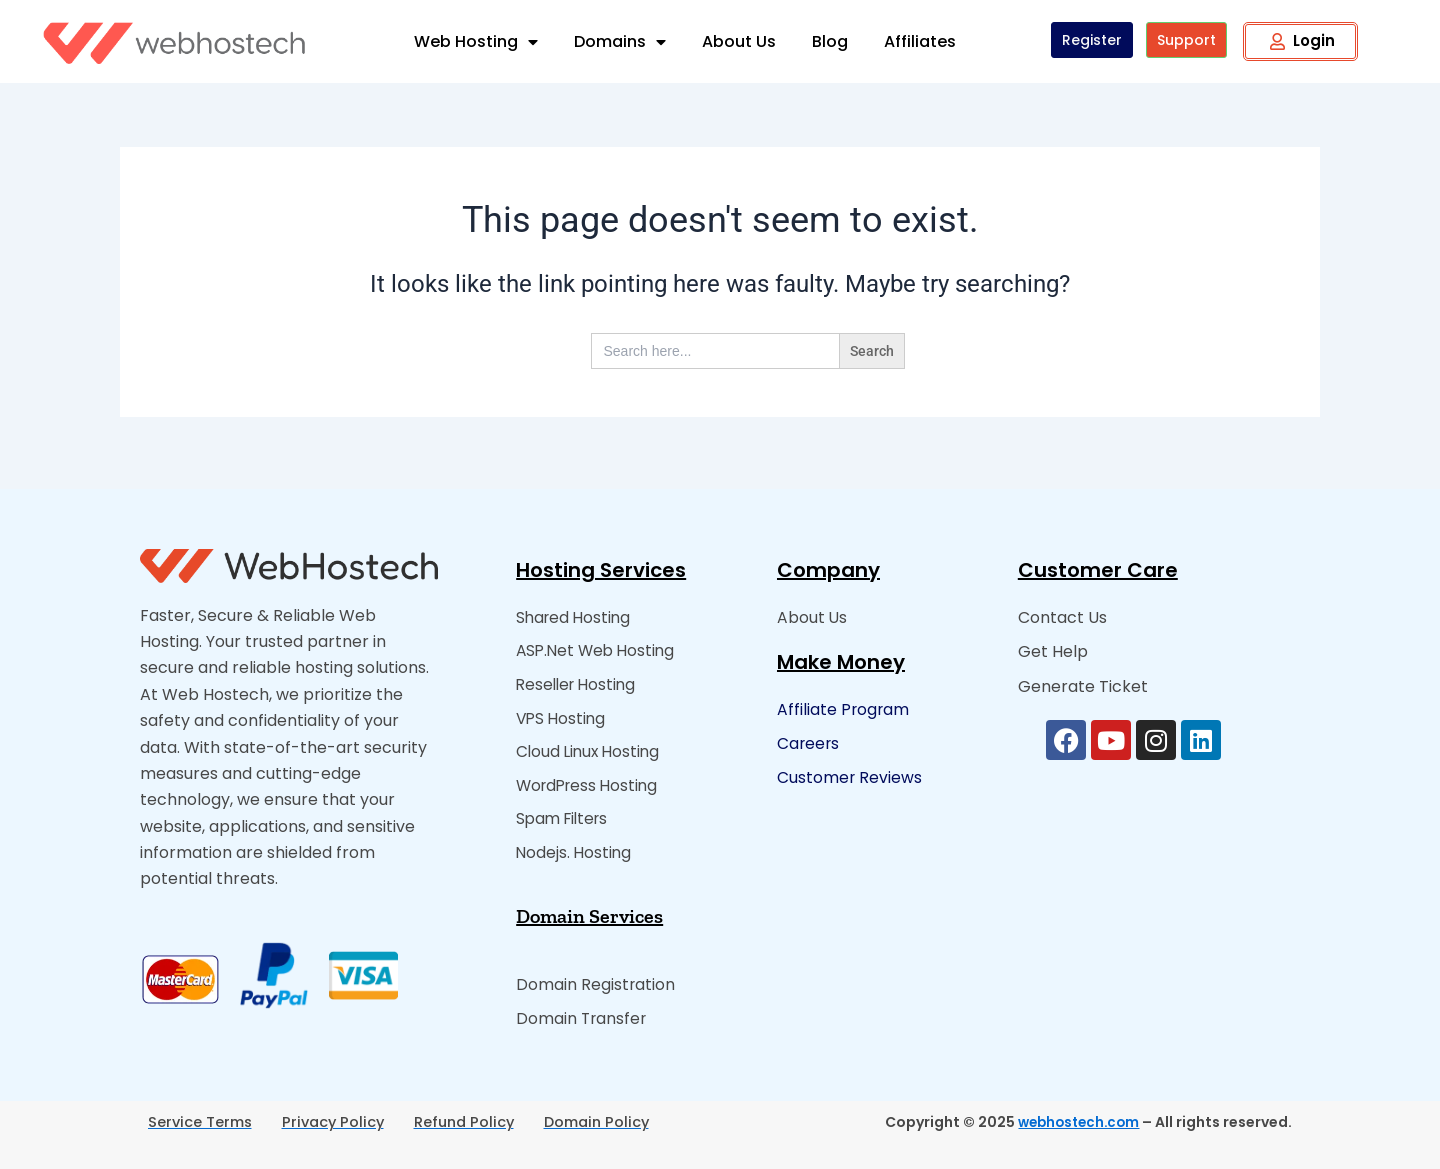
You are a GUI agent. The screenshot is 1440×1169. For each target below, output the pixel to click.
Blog (830, 41)
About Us (739, 41)
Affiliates (920, 41)
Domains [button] (620, 42)
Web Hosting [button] (476, 42)
